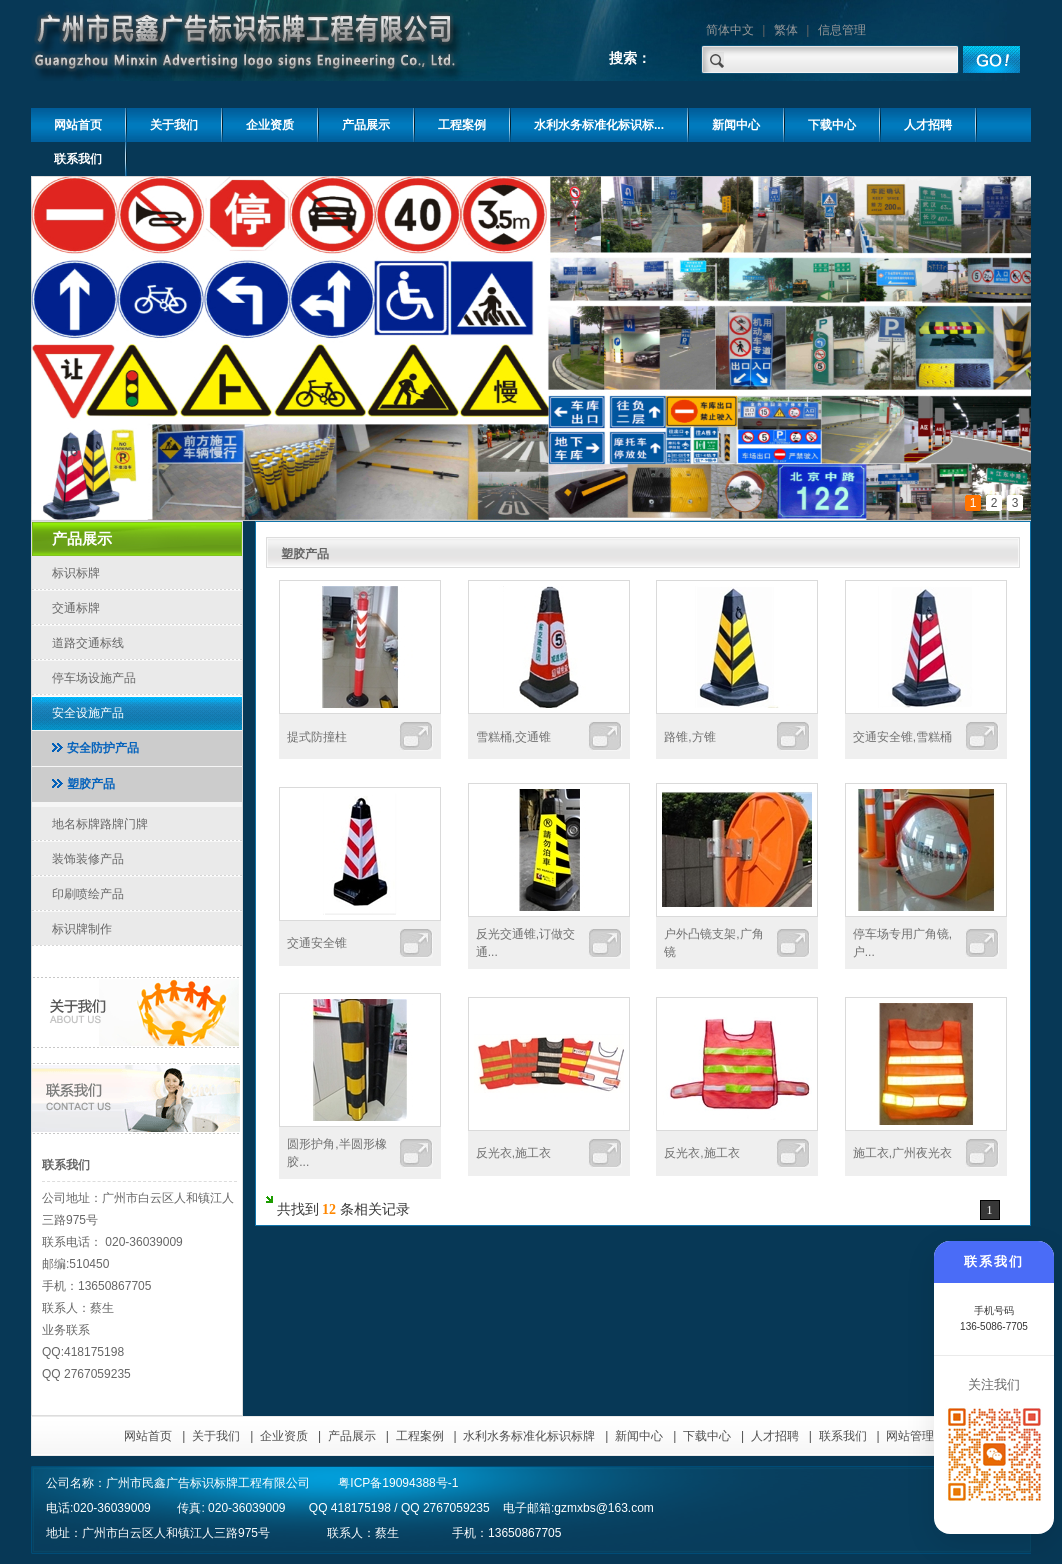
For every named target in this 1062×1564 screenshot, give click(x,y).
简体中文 (730, 30)
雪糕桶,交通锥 (513, 737)
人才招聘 (775, 1436)
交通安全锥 (317, 943)
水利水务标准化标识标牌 (529, 1436)
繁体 (786, 30)
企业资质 (284, 1436)
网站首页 (148, 1436)
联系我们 (843, 1436)
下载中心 (707, 1436)
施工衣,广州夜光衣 (902, 1153)
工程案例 (420, 1436)
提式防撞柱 (317, 737)
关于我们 (216, 1436)
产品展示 (352, 1436)
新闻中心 (639, 1436)
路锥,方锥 (689, 737)
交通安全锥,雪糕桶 (902, 737)
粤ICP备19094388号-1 (398, 1483)
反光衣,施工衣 (513, 1153)
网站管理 (910, 1436)
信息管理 (842, 30)
